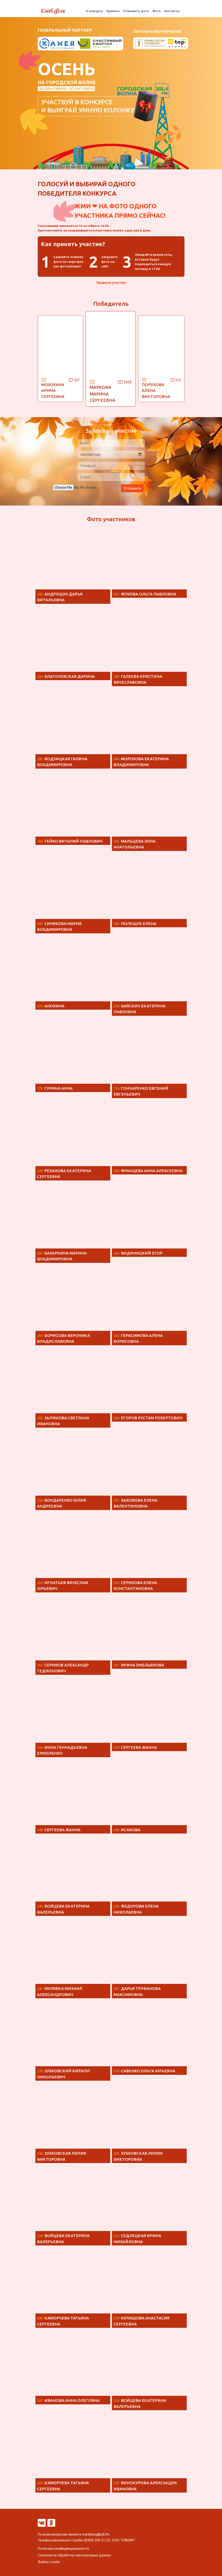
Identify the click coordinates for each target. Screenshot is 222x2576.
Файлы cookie (49, 2562)
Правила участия (111, 282)
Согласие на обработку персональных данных (74, 2555)
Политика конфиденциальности (63, 2548)
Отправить (132, 488)
